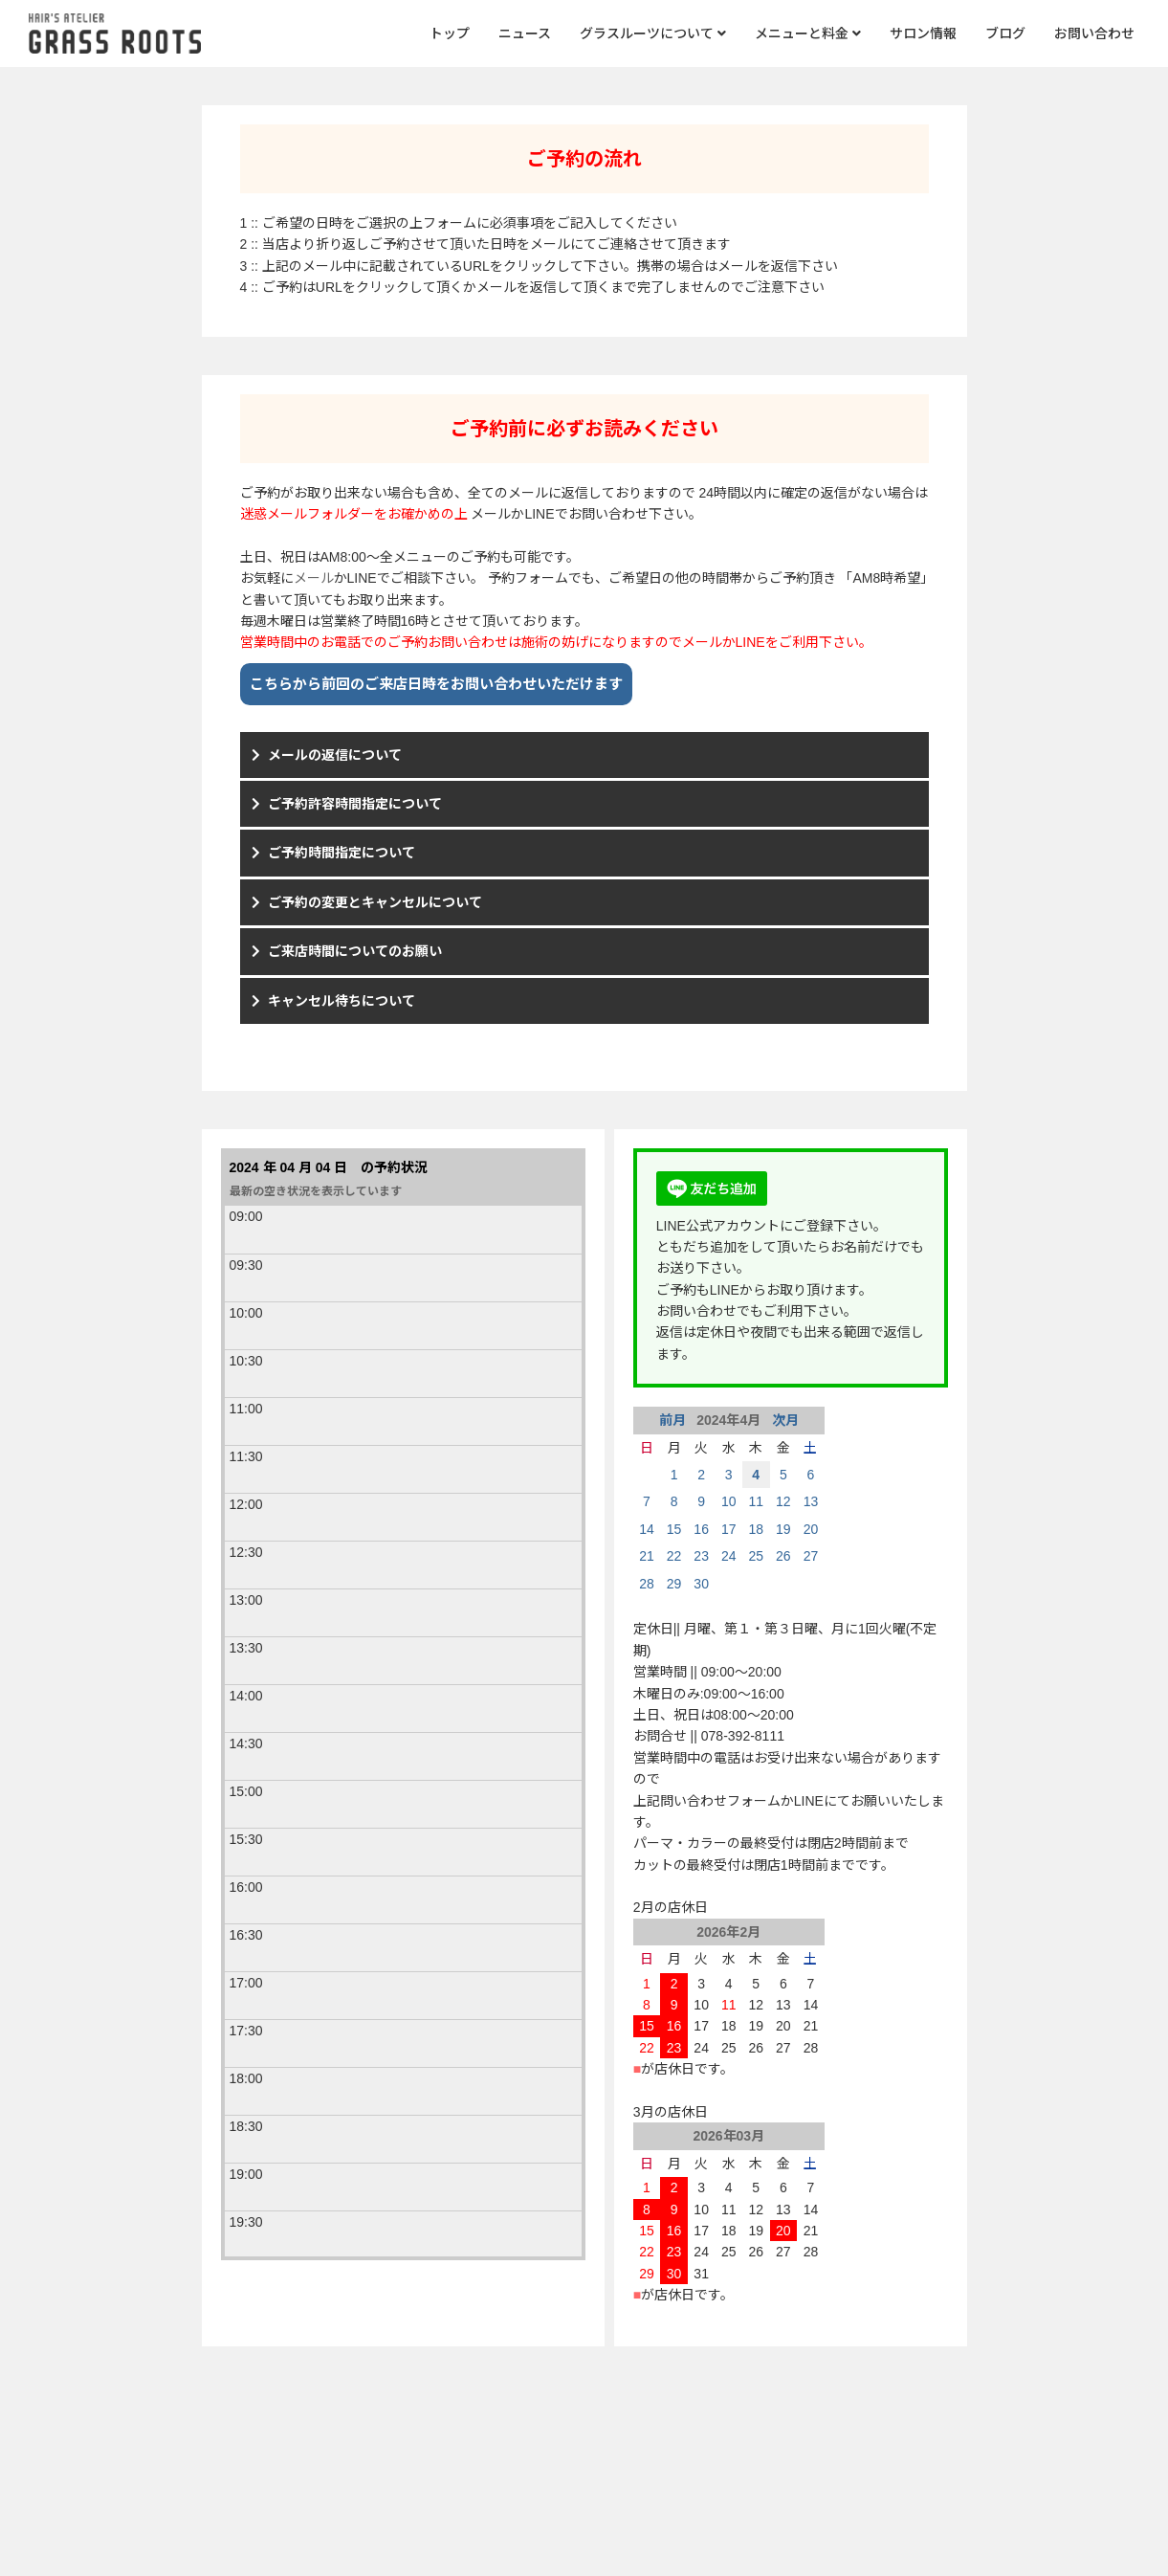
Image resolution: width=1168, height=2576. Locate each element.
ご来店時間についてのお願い (355, 951)
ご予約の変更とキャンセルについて (375, 902)
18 (755, 1529)
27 (811, 1556)
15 (674, 1529)
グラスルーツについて (653, 33)
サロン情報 (923, 33)
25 (755, 1556)
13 (811, 1501)
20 (811, 1529)
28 (646, 1583)
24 (729, 1556)
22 (674, 1556)
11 (755, 1501)
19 (783, 1529)
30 (701, 1583)
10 (729, 1501)
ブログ (1005, 33)
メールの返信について (335, 755)
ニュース (524, 33)
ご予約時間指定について (341, 852)
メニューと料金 (808, 33)
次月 (783, 1420)
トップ (450, 33)
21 (646, 1556)
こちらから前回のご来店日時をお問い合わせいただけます (436, 684)
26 (783, 1556)
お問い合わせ (1094, 33)
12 (783, 1501)
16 (701, 1529)
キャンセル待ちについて (341, 1001)
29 (674, 1583)
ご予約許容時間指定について (355, 803)
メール (314, 578)
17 (729, 1529)
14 (646, 1529)
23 (701, 1556)
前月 (674, 1420)
